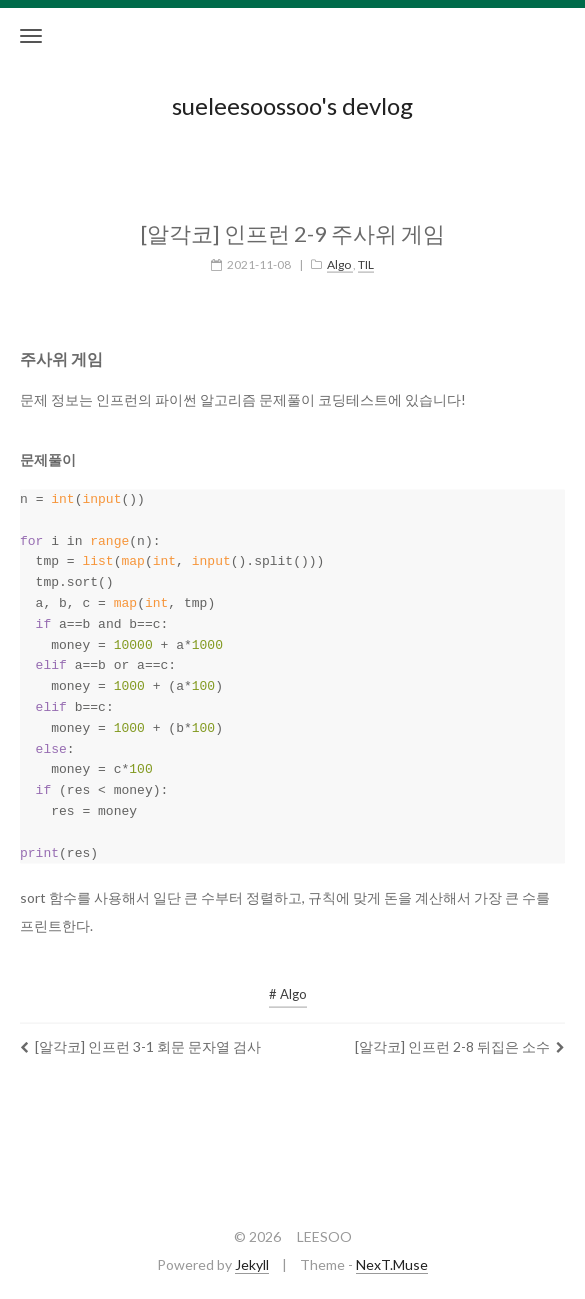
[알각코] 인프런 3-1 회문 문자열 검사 (140, 1032)
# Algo (288, 980)
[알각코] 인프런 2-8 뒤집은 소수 (460, 1032)
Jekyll (252, 1264)
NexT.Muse (392, 1264)
